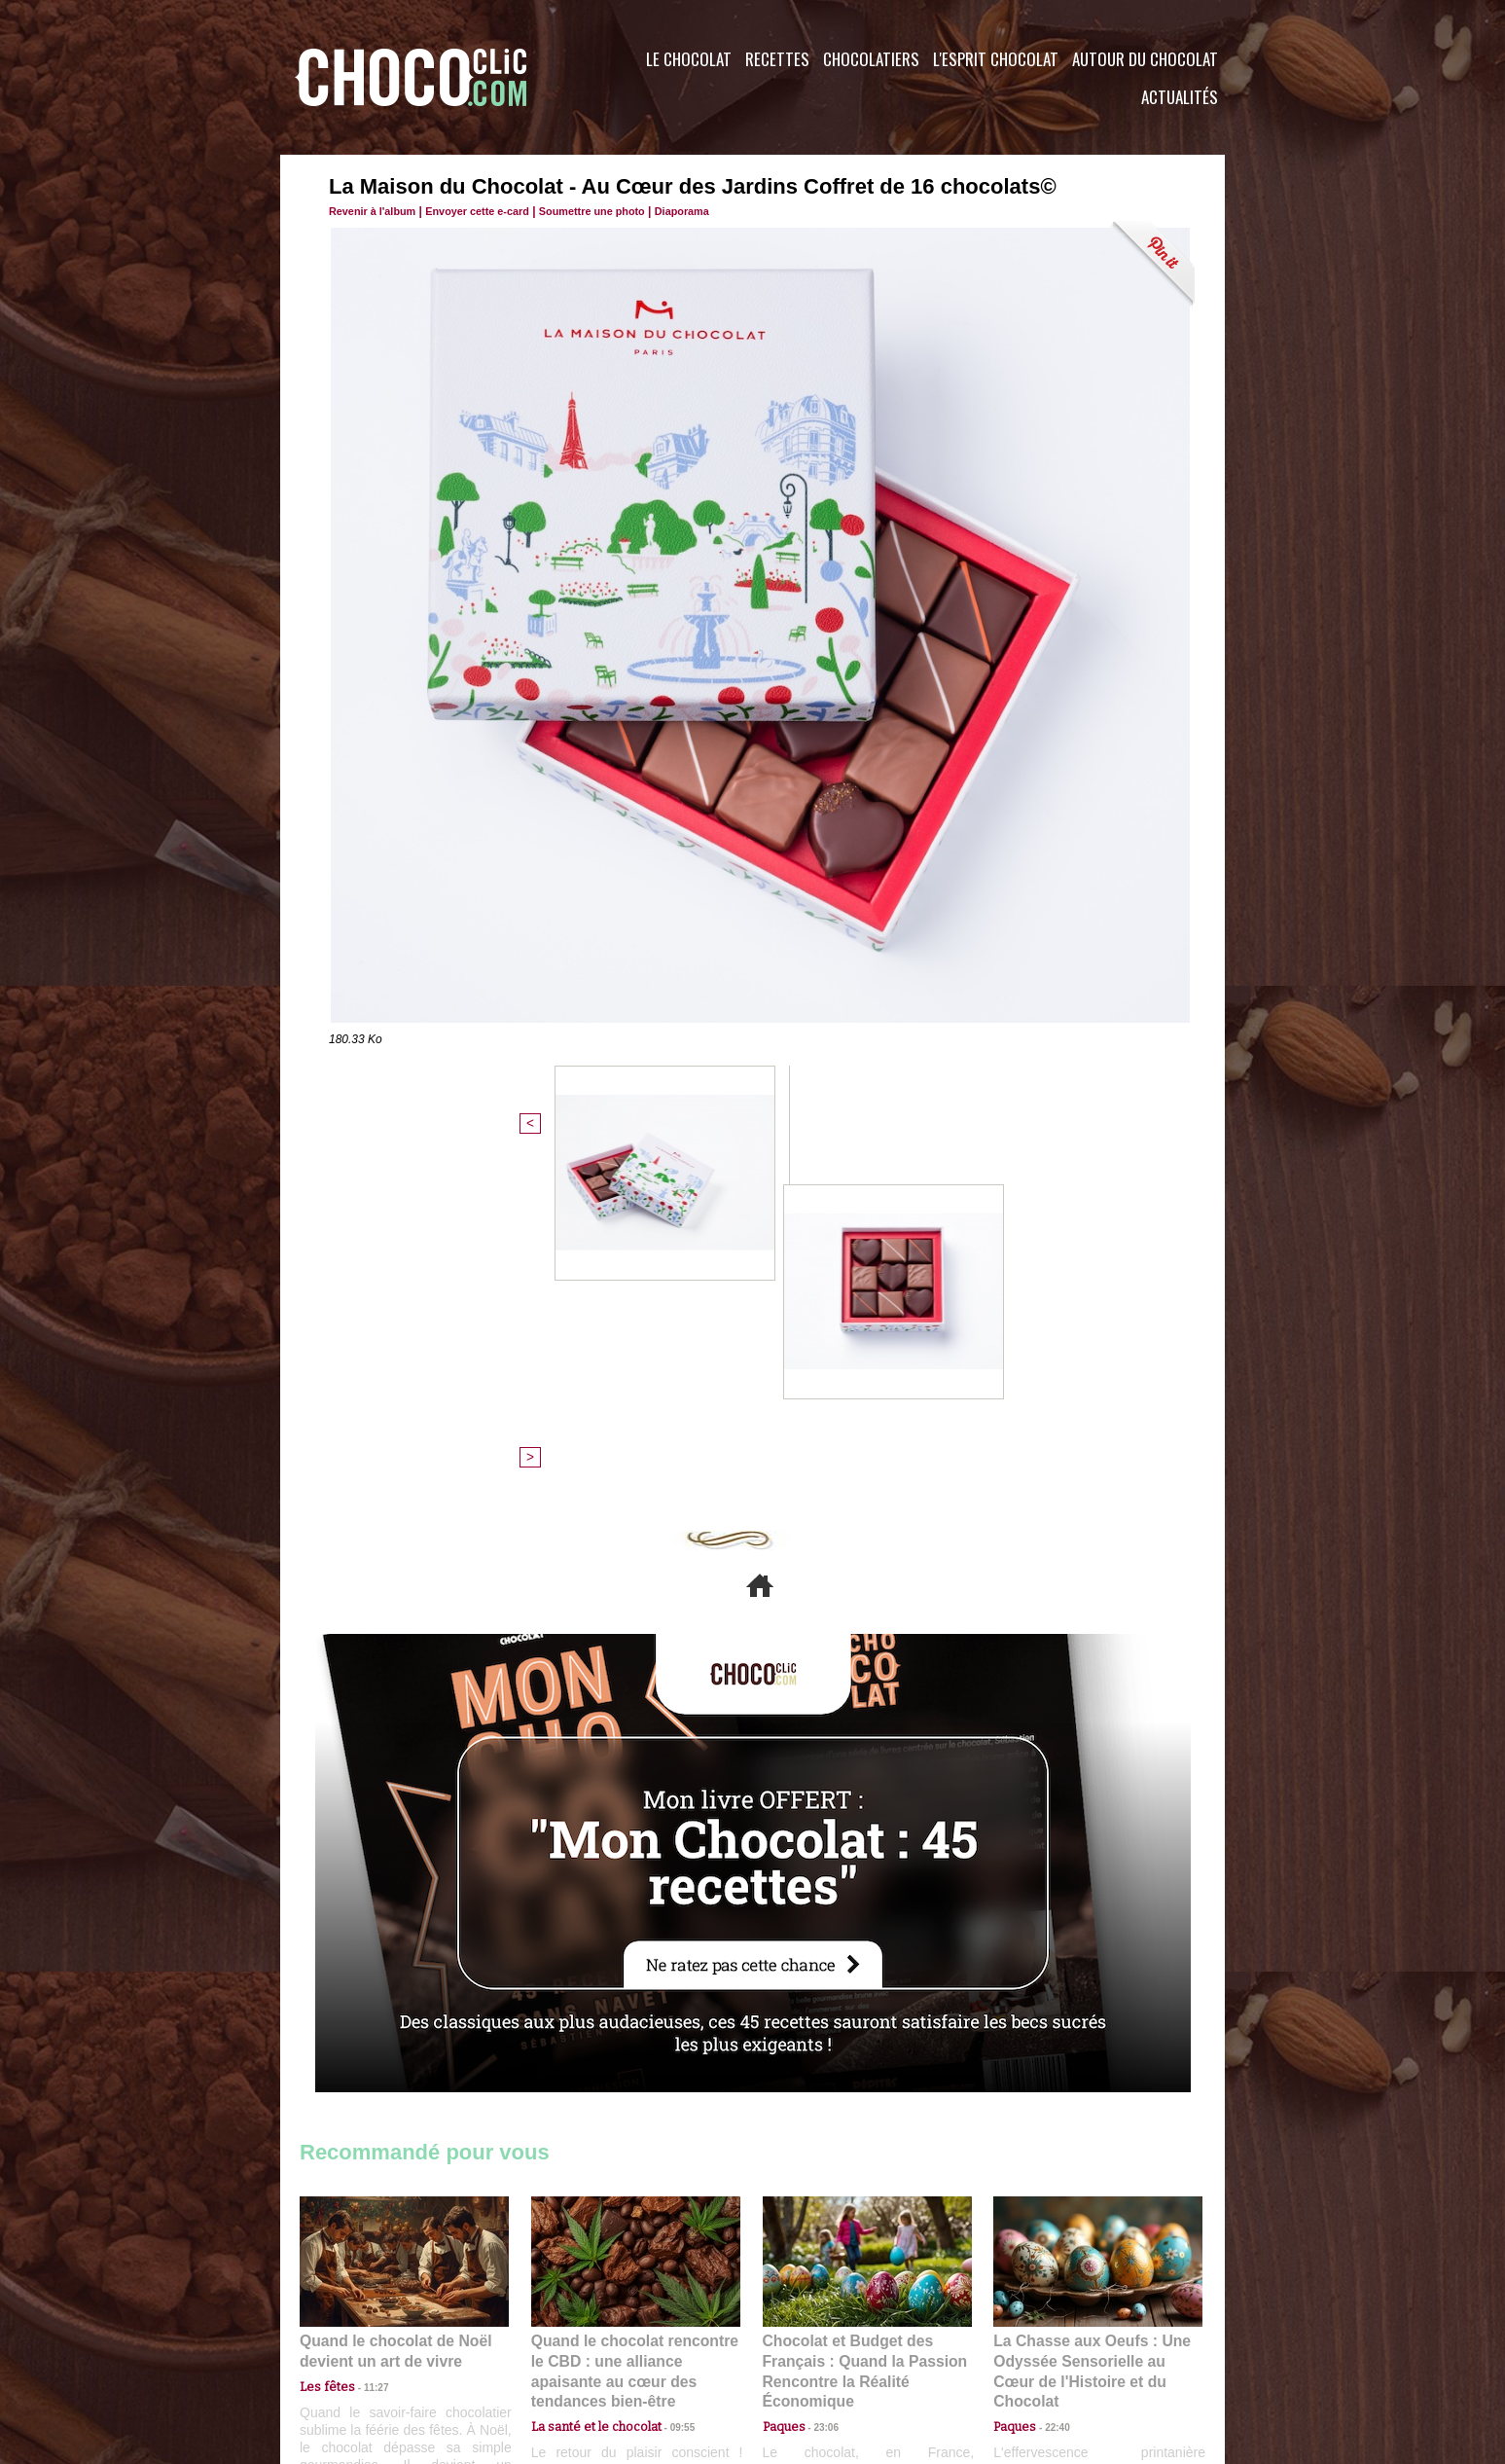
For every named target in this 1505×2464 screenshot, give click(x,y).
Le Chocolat (689, 59)
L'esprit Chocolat (995, 59)
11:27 (364, 2052)
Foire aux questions (1051, 2346)
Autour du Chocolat (1145, 59)
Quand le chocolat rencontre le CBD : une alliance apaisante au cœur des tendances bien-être (634, 2027)
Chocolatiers (871, 59)
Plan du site (807, 2346)
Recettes (777, 59)
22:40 (1049, 2071)
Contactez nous (358, 2346)
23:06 (819, 2090)
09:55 (667, 2071)
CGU (558, 2346)
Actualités (1179, 97)
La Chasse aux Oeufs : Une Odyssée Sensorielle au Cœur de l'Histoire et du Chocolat (1089, 2027)
